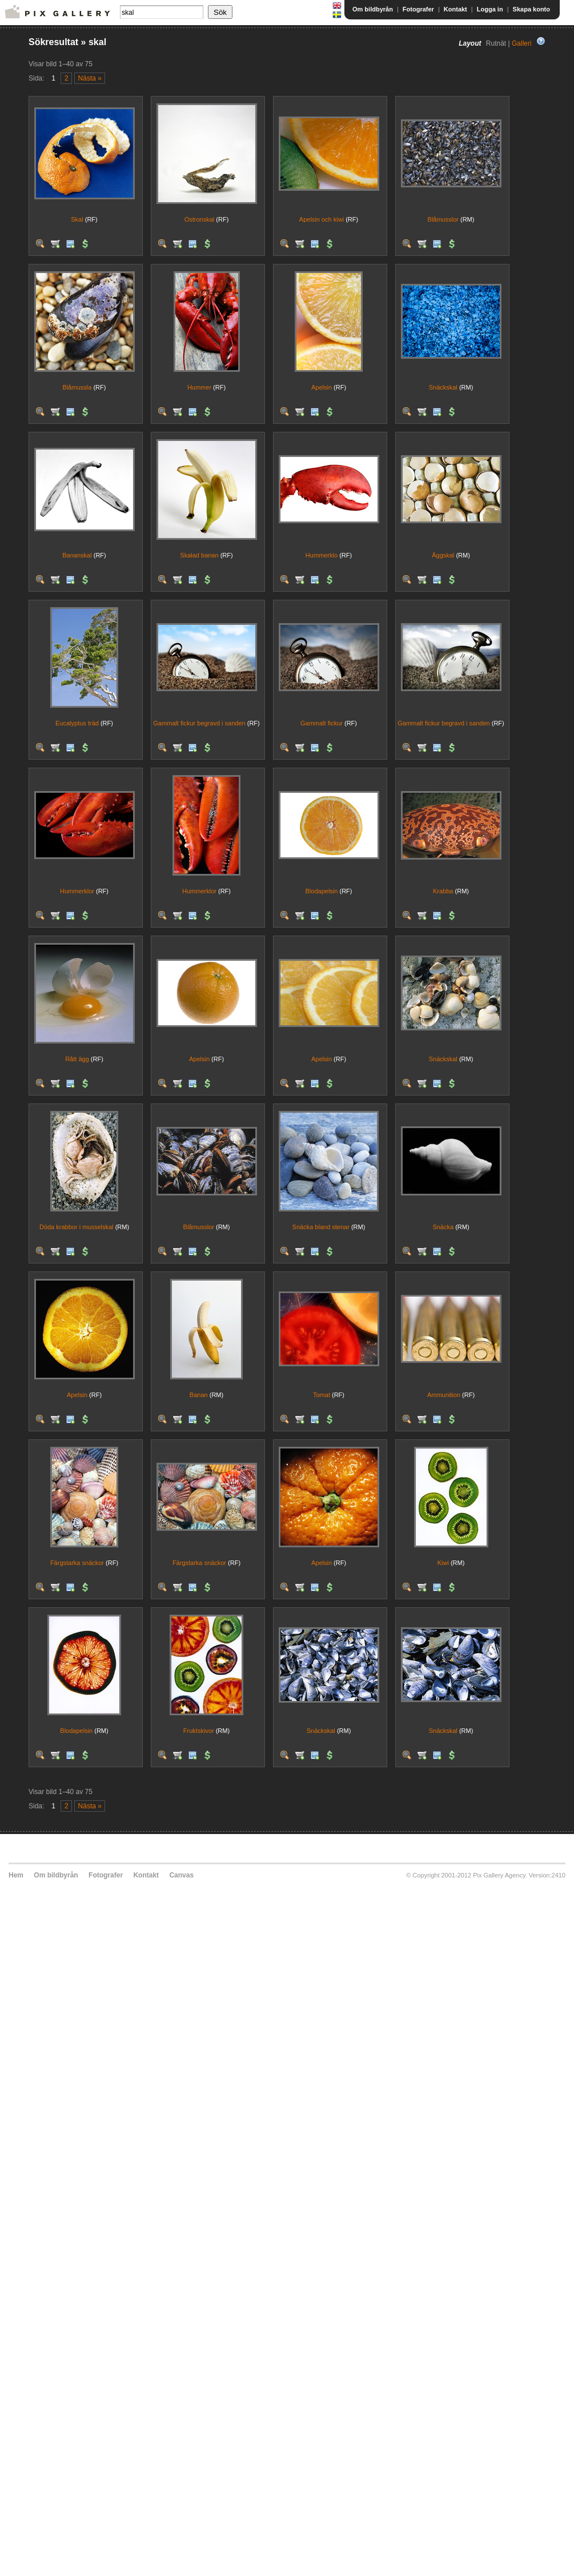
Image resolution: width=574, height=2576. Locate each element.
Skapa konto (531, 9)
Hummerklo (322, 555)
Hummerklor (77, 891)
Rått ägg (77, 1059)
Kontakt (455, 9)
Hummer (199, 387)
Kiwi (443, 1562)
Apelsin (321, 387)
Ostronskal (199, 219)
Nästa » (90, 78)
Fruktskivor (198, 1730)
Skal (77, 219)
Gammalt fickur (321, 723)
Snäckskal (443, 387)
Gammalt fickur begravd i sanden (199, 723)
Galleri (522, 43)
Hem (16, 1875)
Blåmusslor (443, 219)
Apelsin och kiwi (321, 219)
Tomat (321, 1394)
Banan (199, 1394)
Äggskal (443, 555)
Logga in (490, 9)
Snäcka (442, 1226)
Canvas (181, 1875)
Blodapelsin (322, 891)
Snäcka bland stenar (321, 1226)
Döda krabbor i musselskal (76, 1226)
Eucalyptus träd (77, 723)
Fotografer (418, 9)
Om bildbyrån (372, 9)
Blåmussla (77, 387)
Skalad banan (199, 555)
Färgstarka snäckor (77, 1562)
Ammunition (443, 1394)
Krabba (443, 891)
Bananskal (76, 555)
